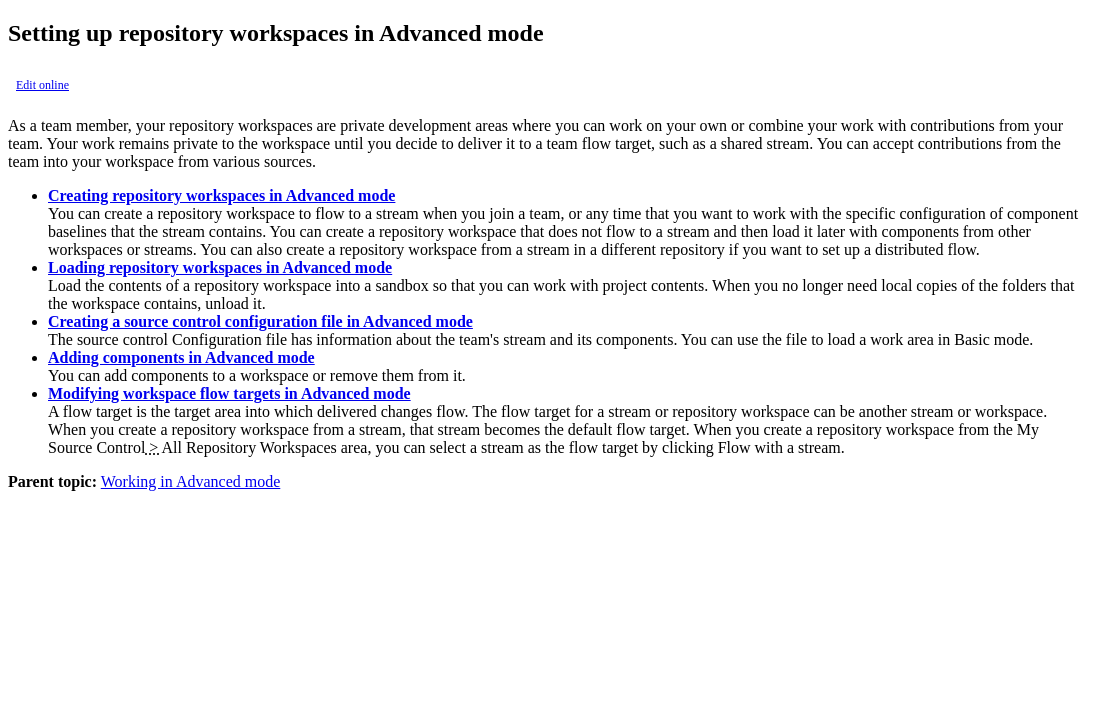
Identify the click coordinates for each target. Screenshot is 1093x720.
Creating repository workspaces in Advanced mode (221, 195)
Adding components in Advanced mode (181, 357)
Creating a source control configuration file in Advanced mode (260, 321)
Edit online (42, 85)
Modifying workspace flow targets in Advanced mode (229, 393)
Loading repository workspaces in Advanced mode (220, 267)
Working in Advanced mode (191, 481)
